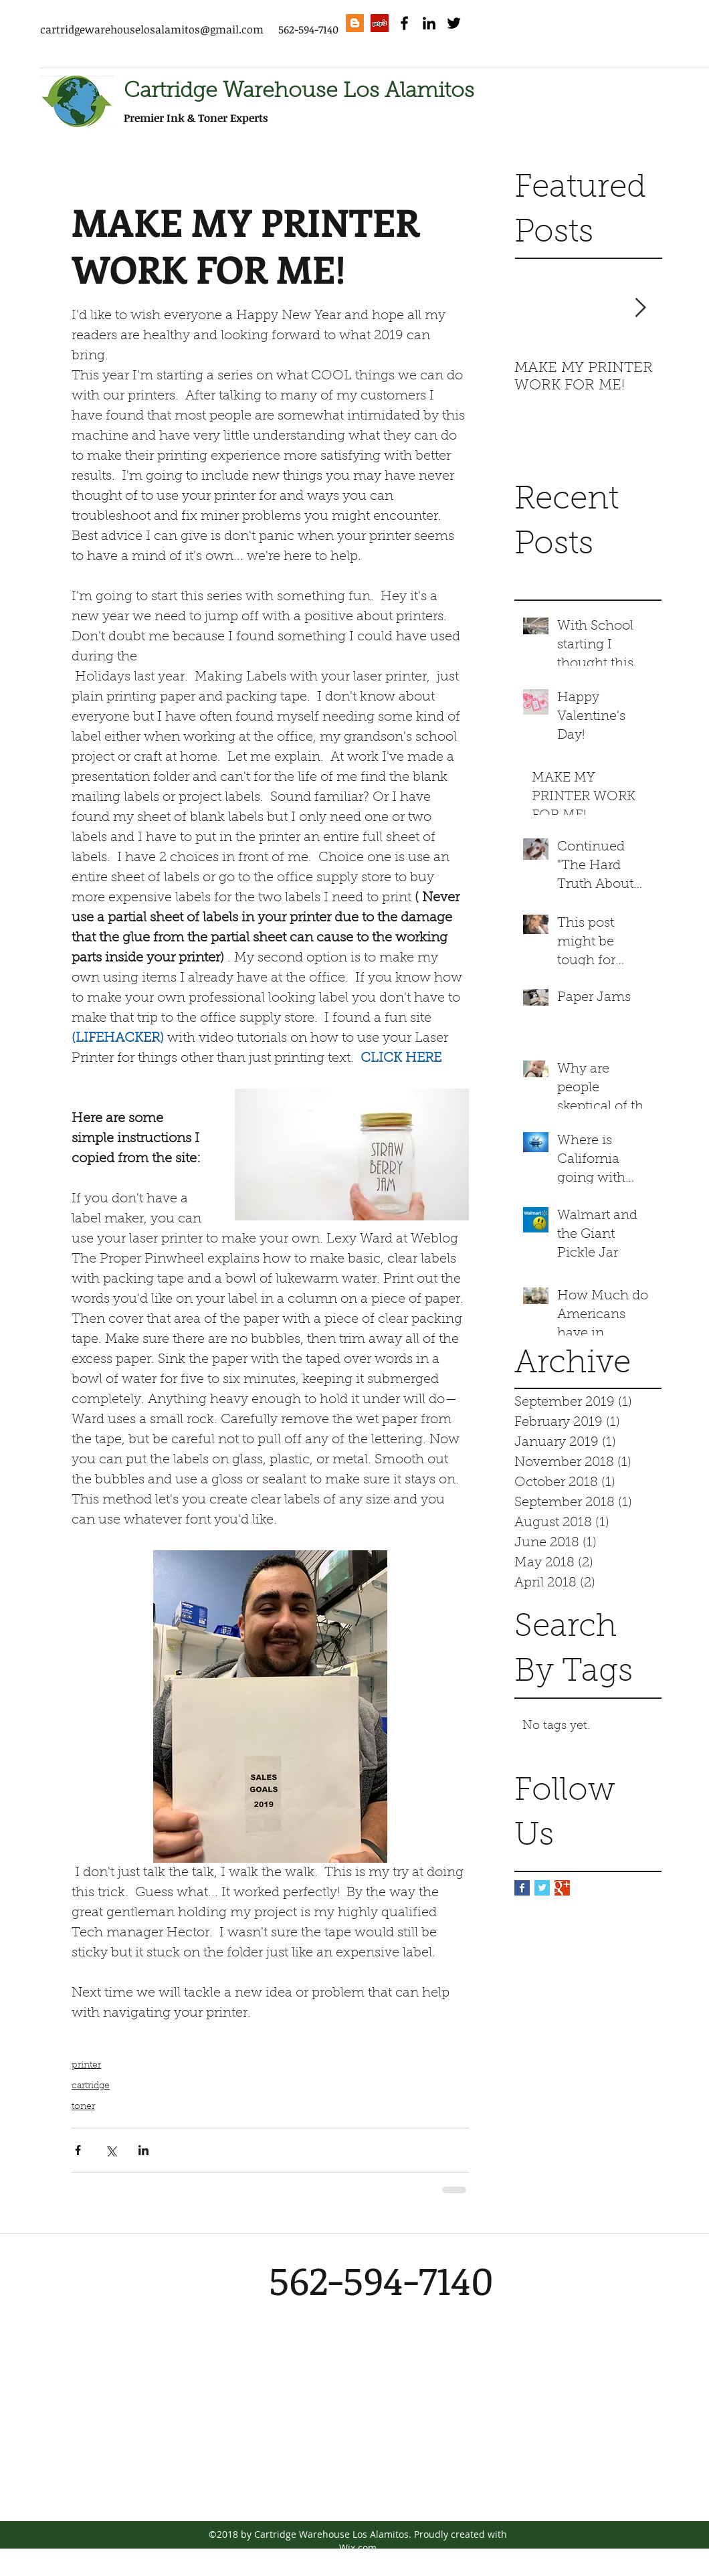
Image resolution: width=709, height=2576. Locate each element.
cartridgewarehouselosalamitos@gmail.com (152, 29)
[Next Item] (640, 308)
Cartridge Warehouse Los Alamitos (299, 91)
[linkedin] (429, 23)
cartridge (91, 2086)
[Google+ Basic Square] (562, 1888)
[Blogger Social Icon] (355, 23)
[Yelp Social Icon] (380, 23)
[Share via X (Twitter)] (110, 2150)
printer (86, 2065)
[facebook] (404, 23)
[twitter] (454, 23)
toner (83, 2107)
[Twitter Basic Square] (542, 1888)
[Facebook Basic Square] (522, 1888)
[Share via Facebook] (78, 2150)
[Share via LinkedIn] (143, 2150)
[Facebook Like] (561, 52)
